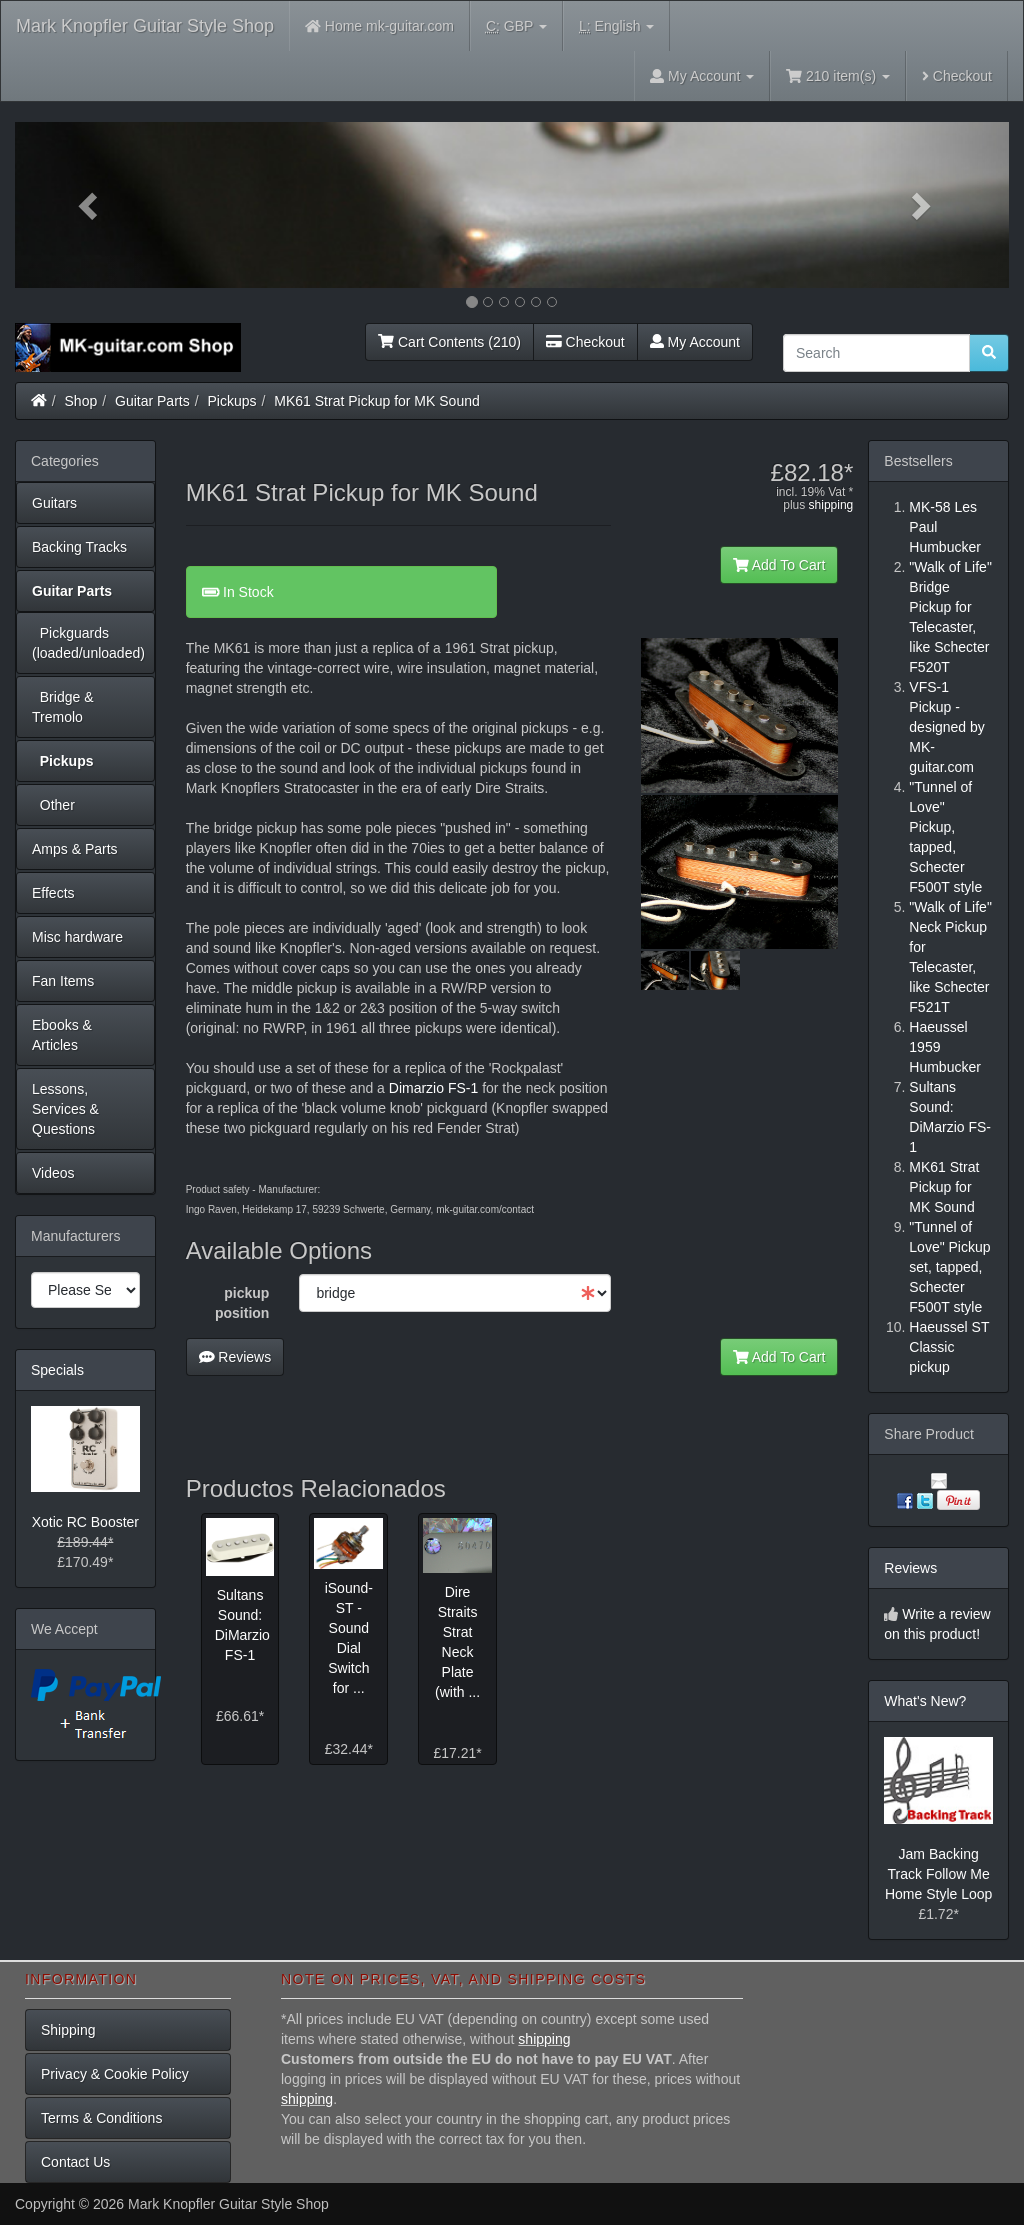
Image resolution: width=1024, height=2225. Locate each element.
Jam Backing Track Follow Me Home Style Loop (938, 1874)
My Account (695, 342)
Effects (53, 893)
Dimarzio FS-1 (433, 1088)
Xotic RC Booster (85, 1522)
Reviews (235, 1357)
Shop (81, 401)
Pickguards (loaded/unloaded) (88, 643)
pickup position (242, 1303)
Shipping (68, 2030)
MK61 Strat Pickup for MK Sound (376, 401)
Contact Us (75, 2162)
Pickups (232, 401)
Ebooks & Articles (62, 1035)
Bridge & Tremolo (62, 707)
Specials (57, 1370)
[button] (89, 205)
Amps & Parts (75, 849)
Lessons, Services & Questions (65, 1109)
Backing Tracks (79, 547)
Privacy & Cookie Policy (115, 2074)
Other (53, 805)
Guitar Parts (152, 401)
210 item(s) (838, 76)
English (616, 26)
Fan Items (63, 981)
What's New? (925, 1701)
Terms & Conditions (101, 2118)
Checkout (957, 76)
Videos (53, 1173)
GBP (516, 26)
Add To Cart (779, 565)
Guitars (54, 503)
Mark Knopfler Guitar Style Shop (145, 26)
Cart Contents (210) (449, 342)
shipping (831, 505)
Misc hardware (77, 937)
